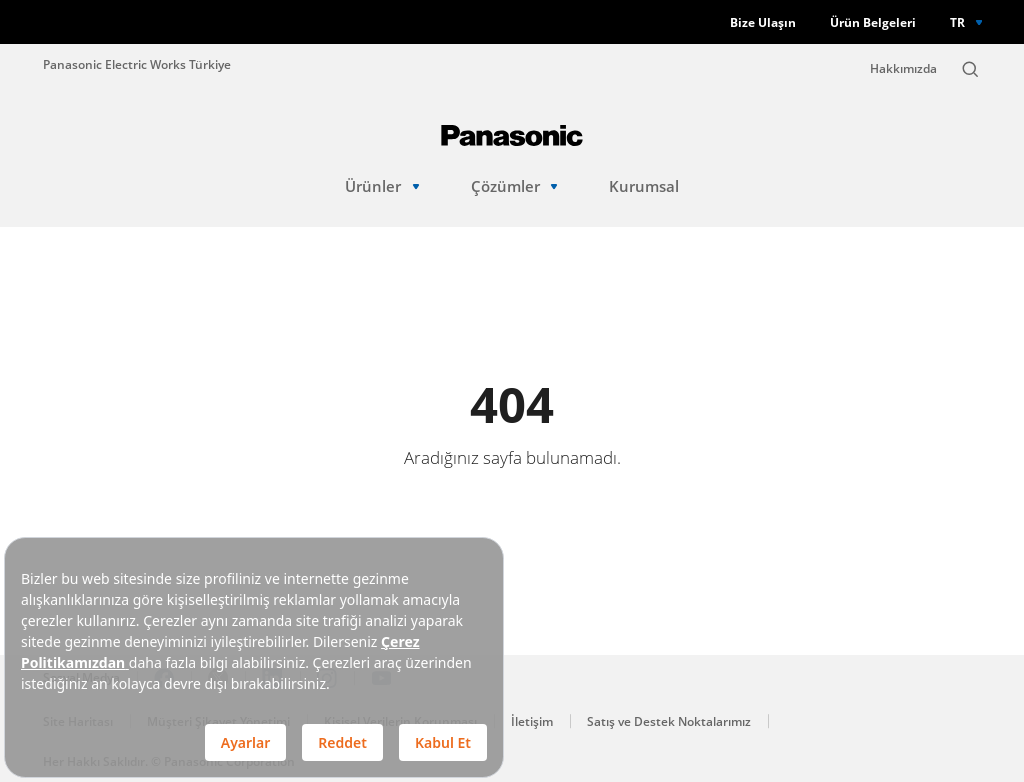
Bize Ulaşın (763, 22)
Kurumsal (644, 186)
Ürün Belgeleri (873, 22)
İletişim (532, 721)
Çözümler (514, 186)
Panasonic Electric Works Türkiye (137, 64)
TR (957, 22)
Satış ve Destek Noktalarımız (669, 721)
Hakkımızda (903, 68)
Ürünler (382, 186)
